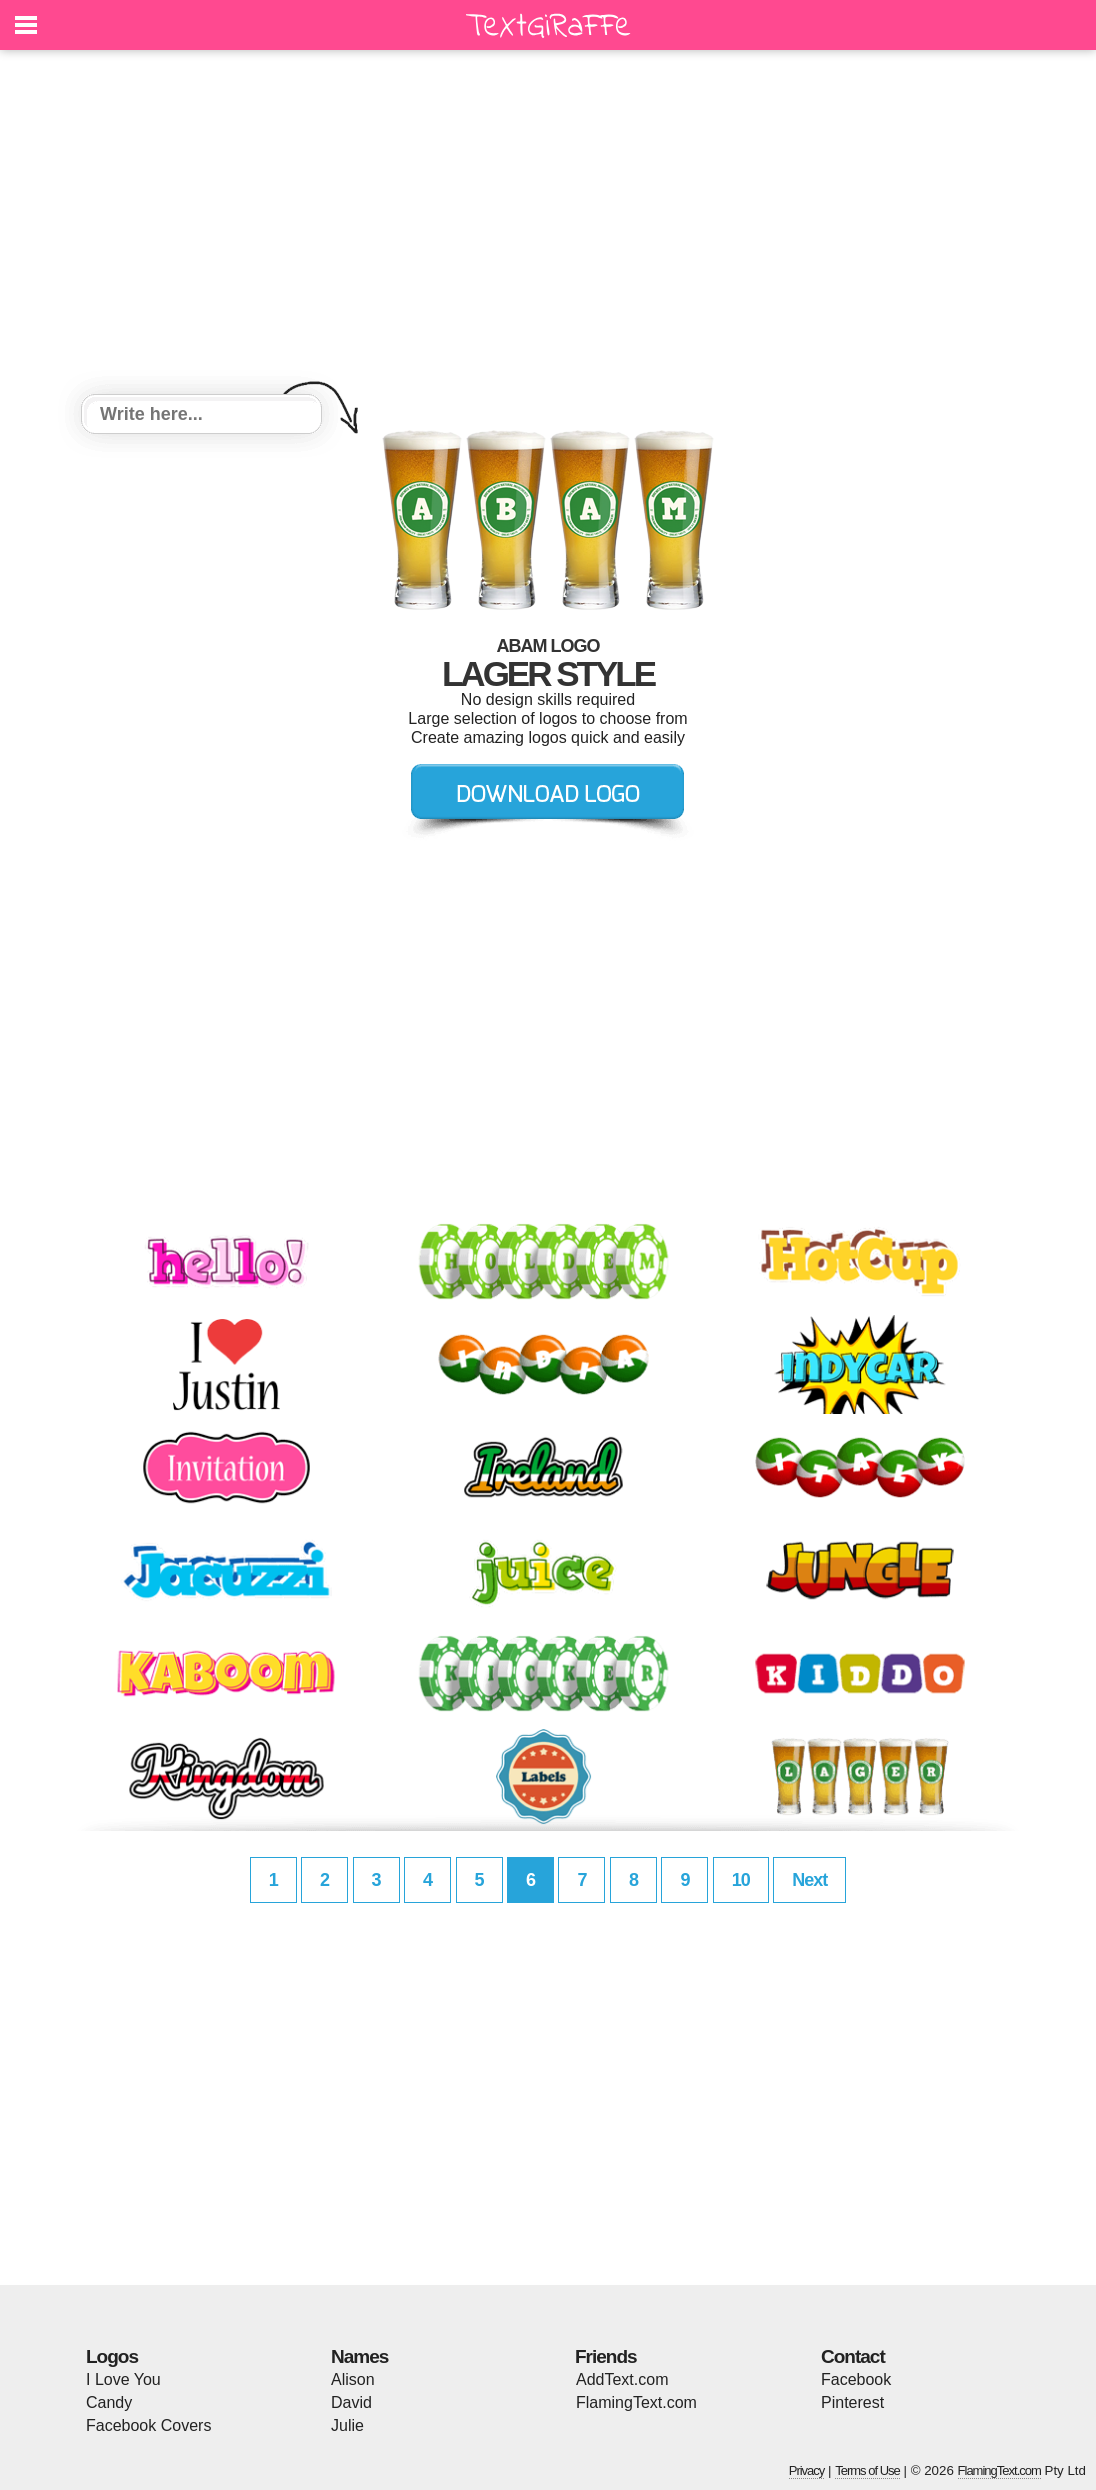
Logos (112, 2356)
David (351, 2402)
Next (809, 1880)
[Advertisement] (548, 225)
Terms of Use (867, 2470)
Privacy (807, 2470)
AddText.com (622, 2379)
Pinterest (852, 2402)
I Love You (123, 2379)
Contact (853, 2356)
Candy (109, 2402)
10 (741, 1880)
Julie (347, 2425)
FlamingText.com (636, 2402)
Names (359, 2356)
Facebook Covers (148, 2425)
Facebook (856, 2379)
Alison (353, 2379)
